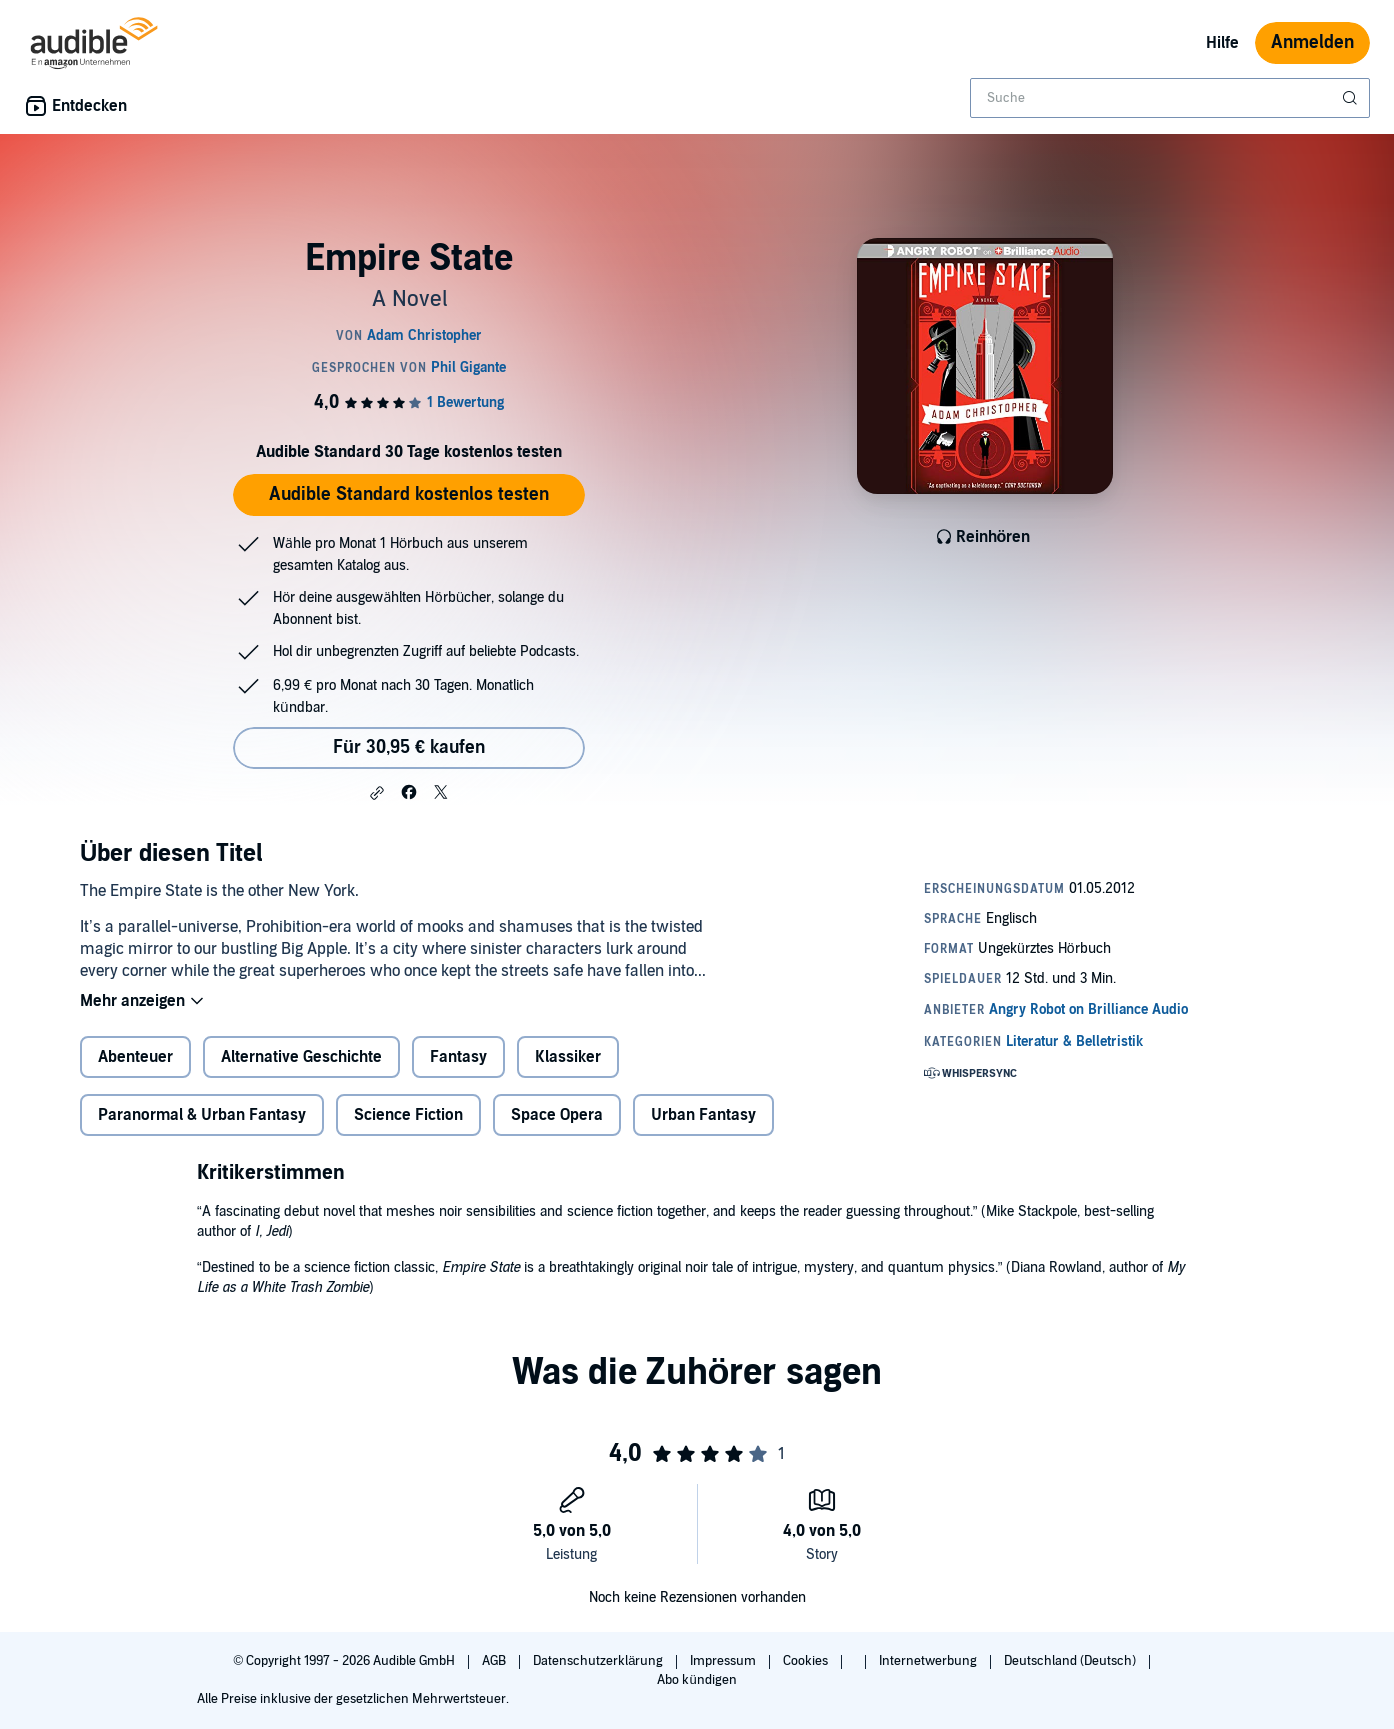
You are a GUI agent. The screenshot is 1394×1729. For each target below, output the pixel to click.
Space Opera (557, 1115)
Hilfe (1222, 43)
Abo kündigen (696, 1680)
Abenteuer (135, 1057)
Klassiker (568, 1057)
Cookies (807, 1661)
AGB (495, 1661)
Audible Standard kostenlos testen (409, 494)
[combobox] (1170, 98)
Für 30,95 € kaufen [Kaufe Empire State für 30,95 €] (409, 747)
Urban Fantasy (703, 1115)
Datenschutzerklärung (599, 1661)
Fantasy (458, 1057)
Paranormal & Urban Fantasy (202, 1115)
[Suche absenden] (1352, 98)
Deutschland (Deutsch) (1071, 1661)
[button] (377, 793)
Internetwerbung (929, 1661)
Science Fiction (408, 1115)
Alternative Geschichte (301, 1057)
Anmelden (1312, 42)
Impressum (724, 1661)
